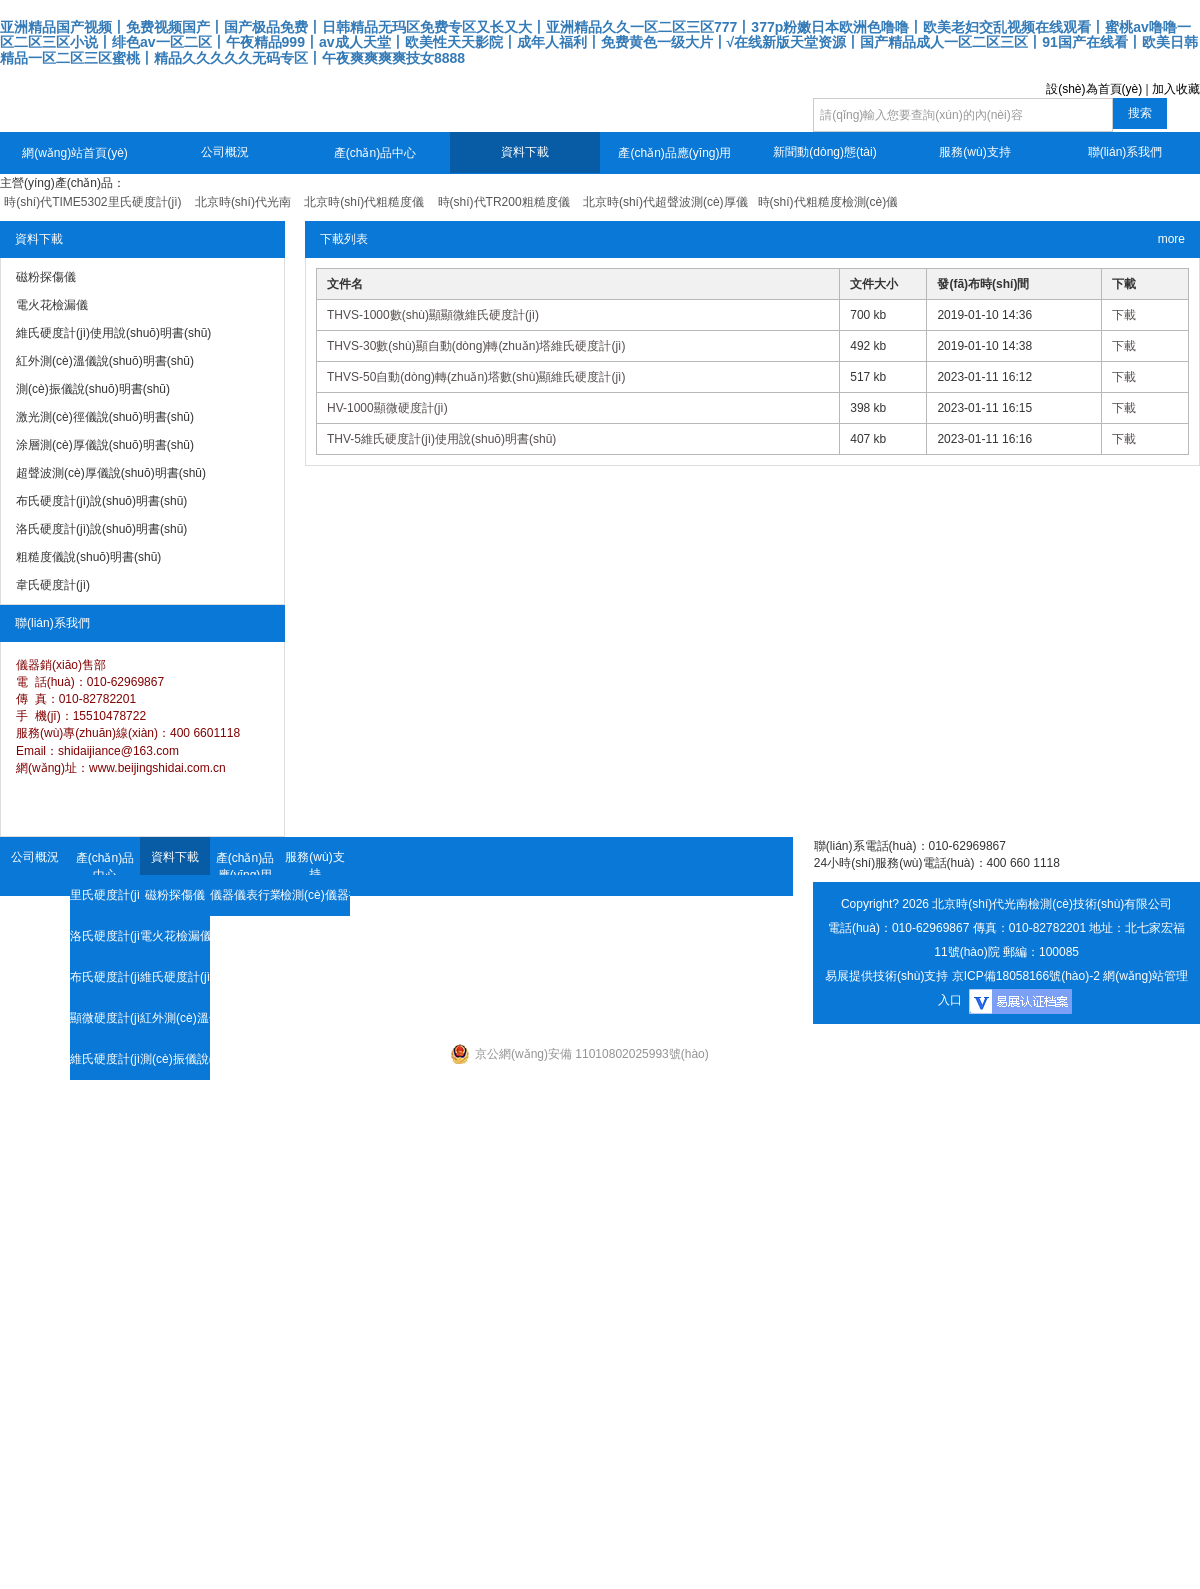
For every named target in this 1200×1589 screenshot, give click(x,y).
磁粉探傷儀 (175, 895)
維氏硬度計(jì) (105, 1059)
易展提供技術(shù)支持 (886, 976)
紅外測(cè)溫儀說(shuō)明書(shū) (175, 1018)
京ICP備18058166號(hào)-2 (1026, 976)
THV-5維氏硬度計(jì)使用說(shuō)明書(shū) (441, 439)
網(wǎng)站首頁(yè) (75, 153)
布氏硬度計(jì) (105, 977)
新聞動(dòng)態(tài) (824, 152)
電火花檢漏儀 (175, 936)
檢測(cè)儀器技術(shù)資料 (315, 895)
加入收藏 (1176, 89)
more (1171, 239)
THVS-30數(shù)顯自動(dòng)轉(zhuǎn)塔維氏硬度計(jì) (476, 346)
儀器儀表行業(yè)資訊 (245, 895)
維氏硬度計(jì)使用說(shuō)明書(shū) (175, 977)
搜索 (1140, 113)
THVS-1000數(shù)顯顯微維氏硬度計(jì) (433, 315)
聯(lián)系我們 (1125, 152)
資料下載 (525, 152)
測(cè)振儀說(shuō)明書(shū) (175, 1059)
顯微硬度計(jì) (105, 1018)
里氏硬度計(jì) (105, 895)
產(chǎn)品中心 (375, 153)
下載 (1124, 315)
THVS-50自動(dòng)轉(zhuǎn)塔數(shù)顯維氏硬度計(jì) (476, 377)
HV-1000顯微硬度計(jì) (387, 408)
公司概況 (225, 152)
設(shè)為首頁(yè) (1094, 89)
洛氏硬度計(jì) (105, 936)
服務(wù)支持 (974, 152)
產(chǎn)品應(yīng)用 (674, 153)
